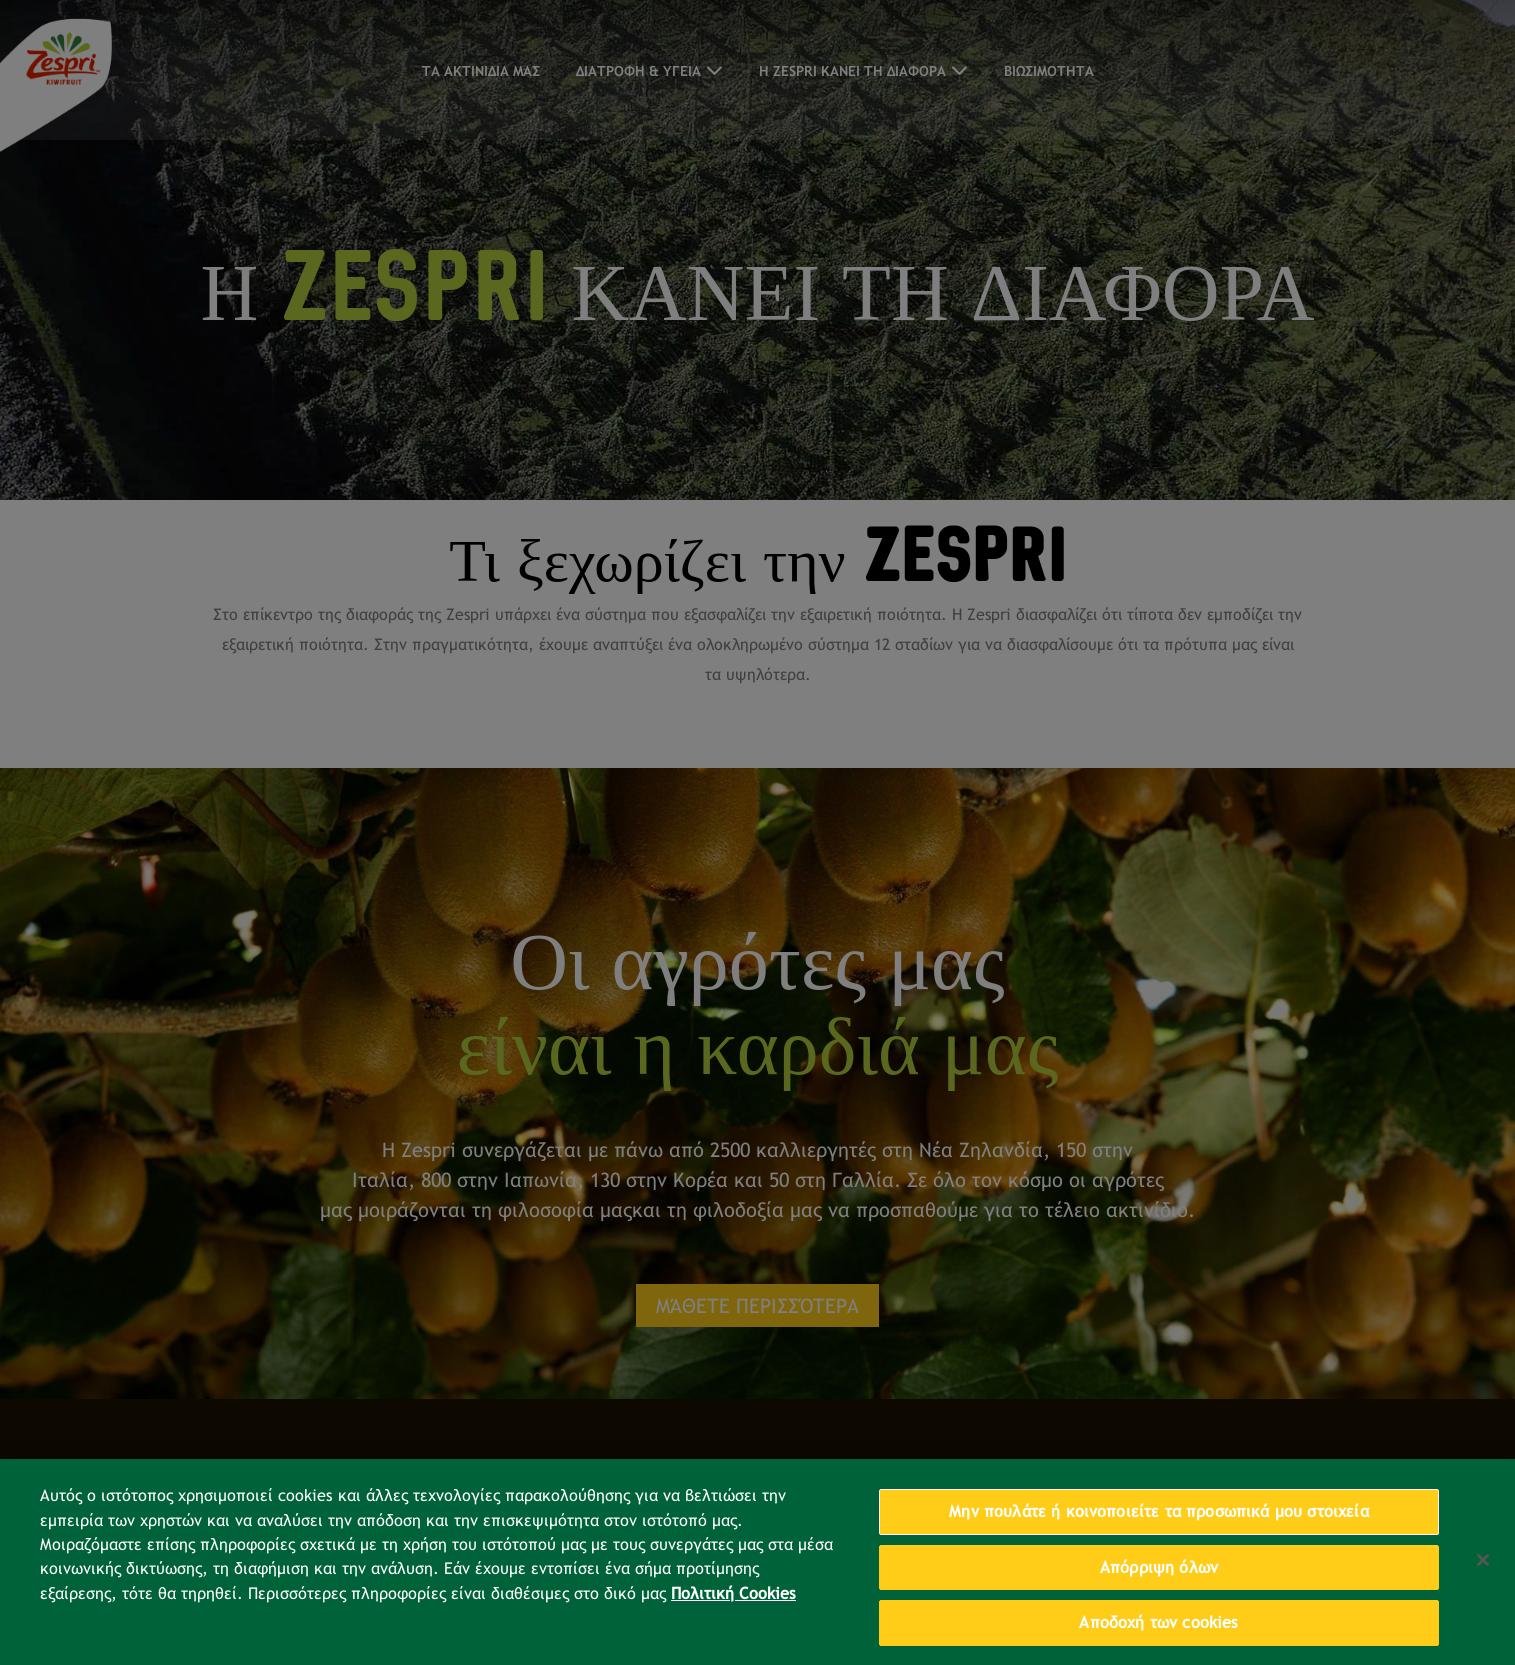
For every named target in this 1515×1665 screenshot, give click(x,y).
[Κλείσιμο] (1483, 1575)
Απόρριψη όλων (1159, 1581)
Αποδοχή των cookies (1158, 1637)
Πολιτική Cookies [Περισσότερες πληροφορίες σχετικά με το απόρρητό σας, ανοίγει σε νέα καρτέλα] (733, 1607)
